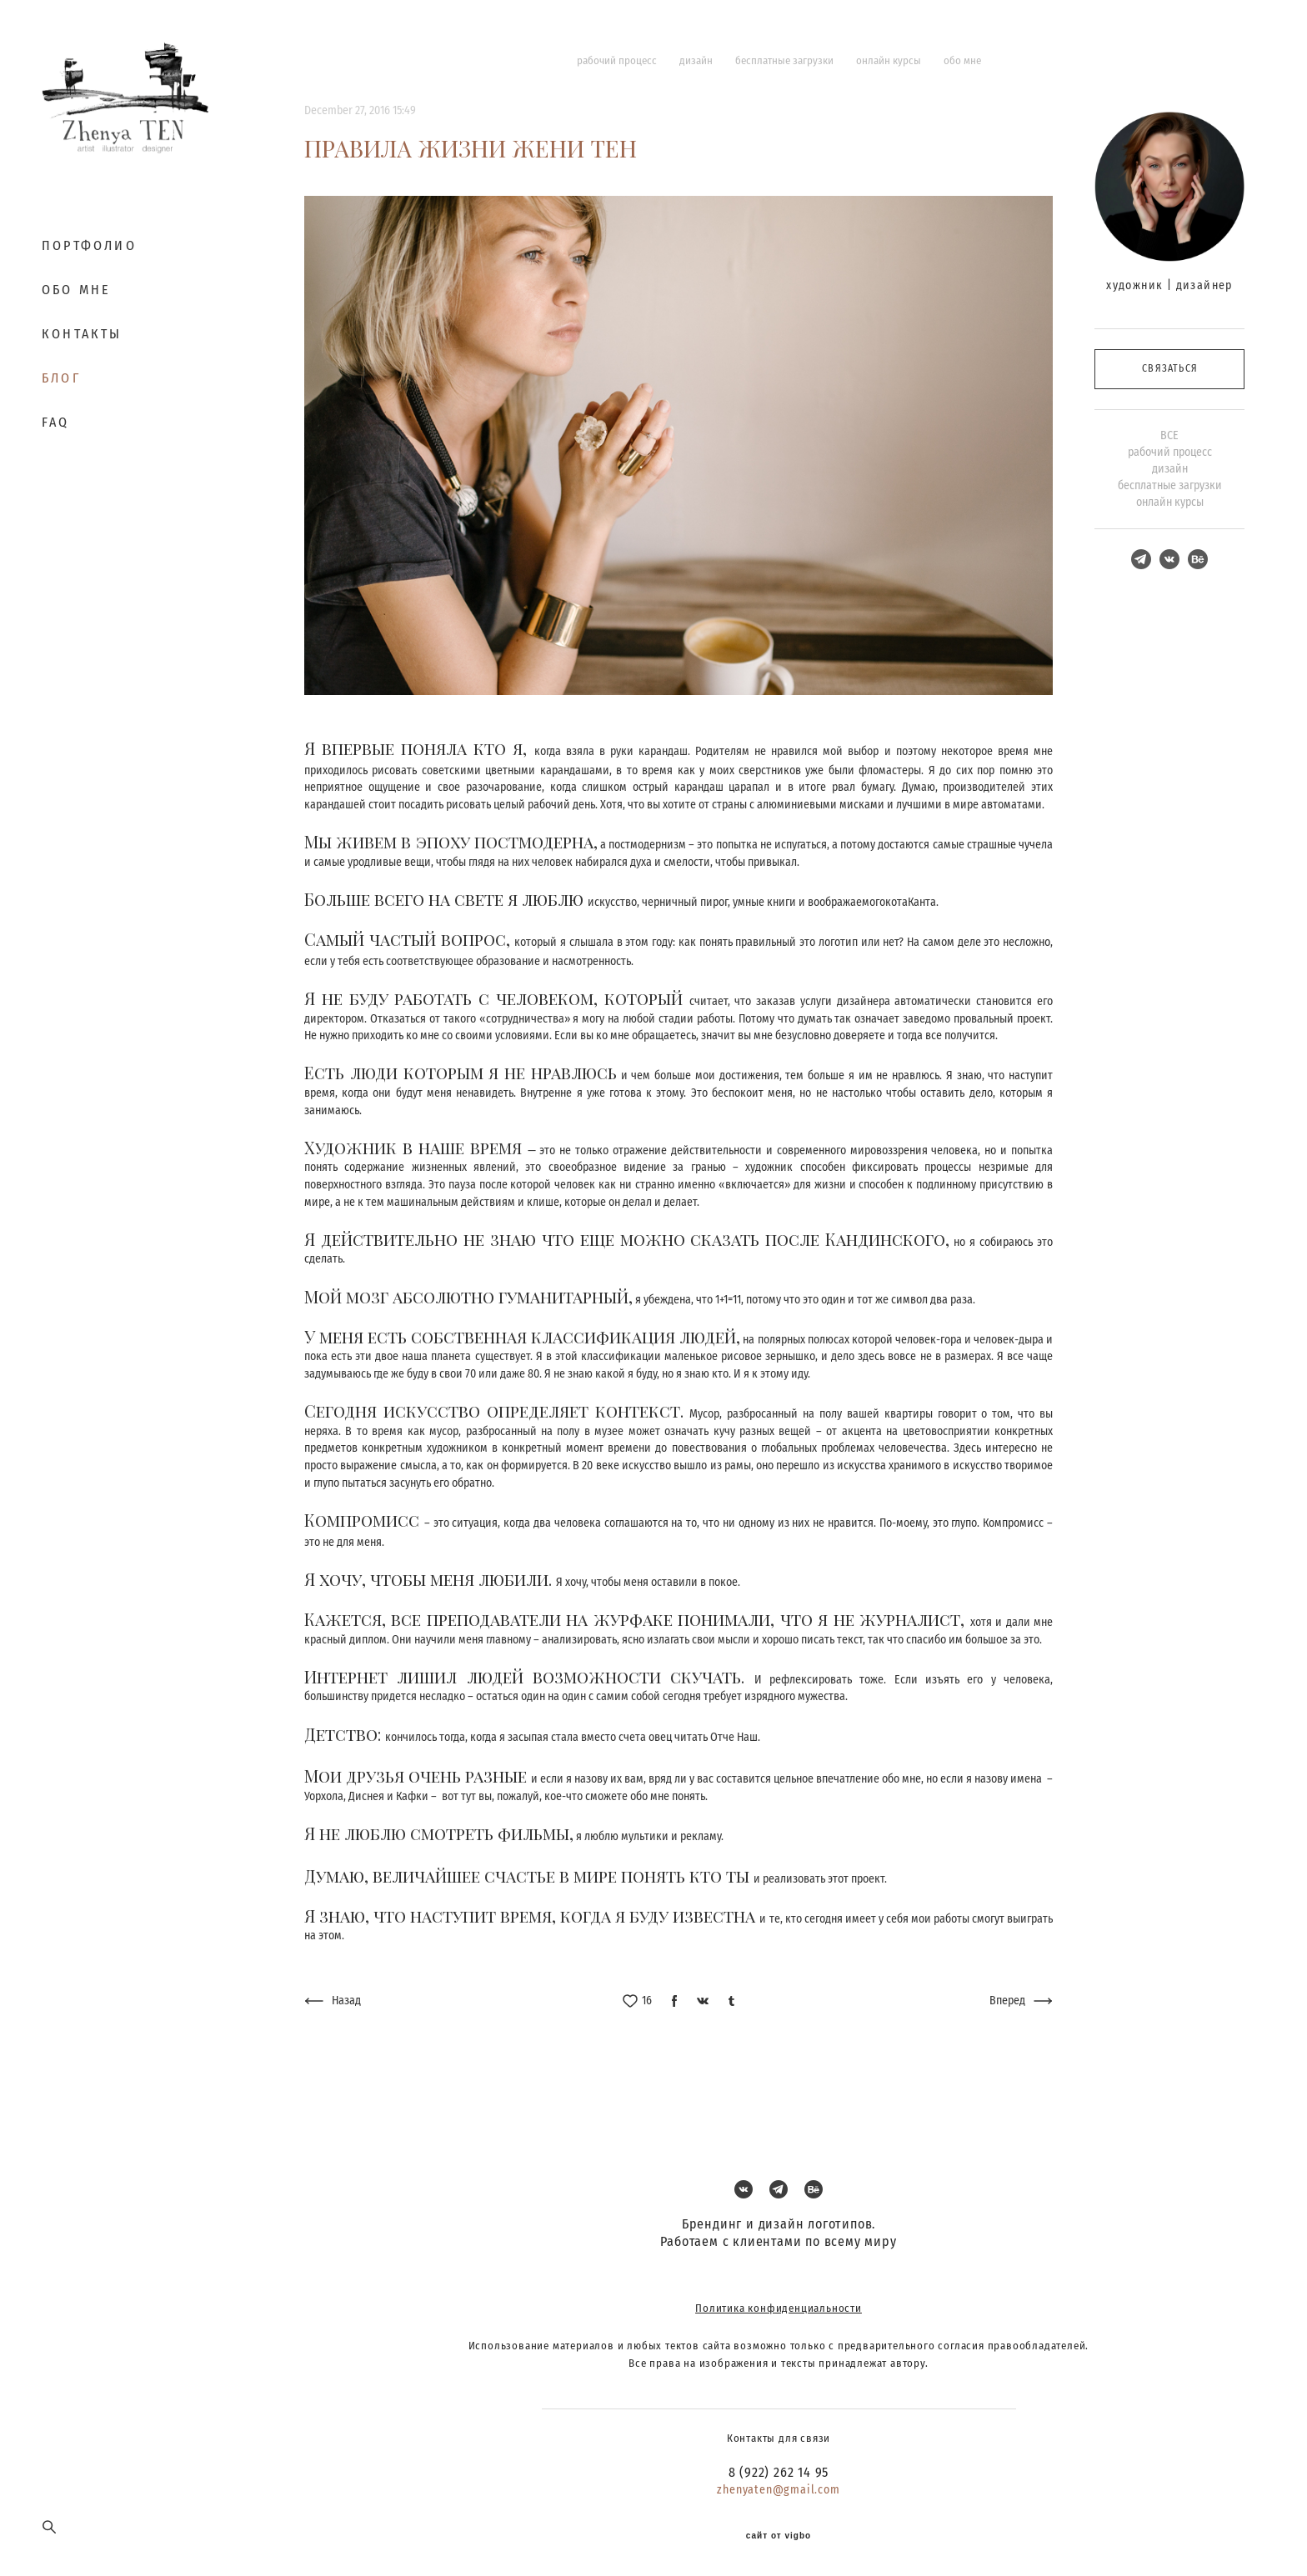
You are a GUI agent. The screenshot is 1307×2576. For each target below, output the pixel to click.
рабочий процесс (618, 60)
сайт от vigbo (778, 2536)
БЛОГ (61, 378)
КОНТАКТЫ (82, 334)
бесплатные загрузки (785, 60)
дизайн (697, 60)
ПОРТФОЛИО (89, 245)
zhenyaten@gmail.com (778, 2490)
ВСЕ (1169, 435)
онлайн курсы (890, 60)
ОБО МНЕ (76, 290)
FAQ (56, 422)
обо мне (962, 60)
